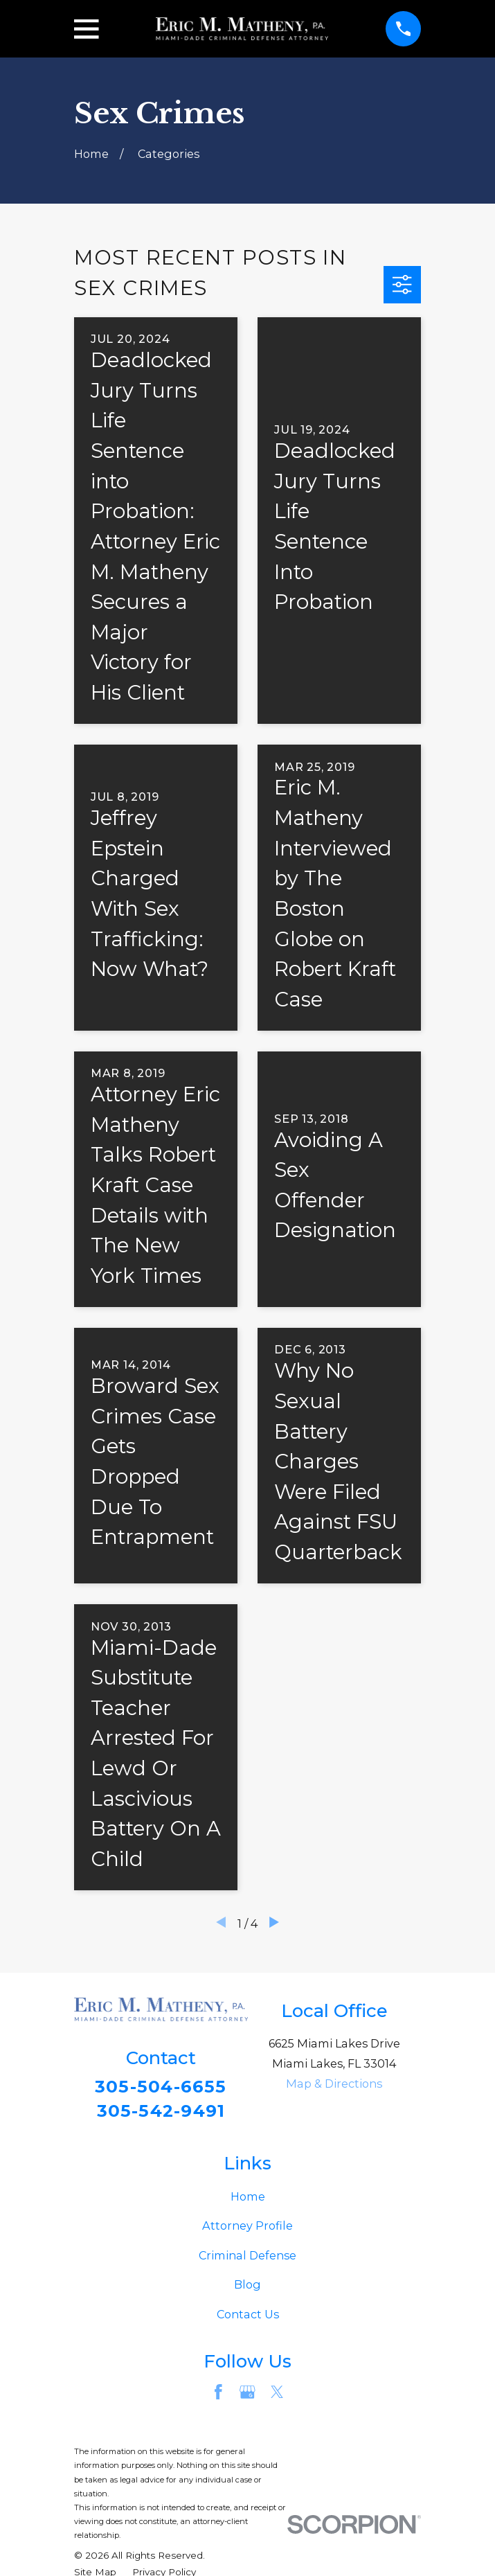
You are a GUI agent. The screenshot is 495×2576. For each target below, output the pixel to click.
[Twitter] (277, 2396)
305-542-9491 (161, 2112)
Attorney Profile (247, 2229)
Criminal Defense (247, 2258)
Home (248, 2199)
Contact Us (248, 2318)
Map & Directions (334, 2083)
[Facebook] (218, 2396)
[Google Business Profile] (247, 2396)
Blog (247, 2288)
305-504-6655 (161, 2087)
